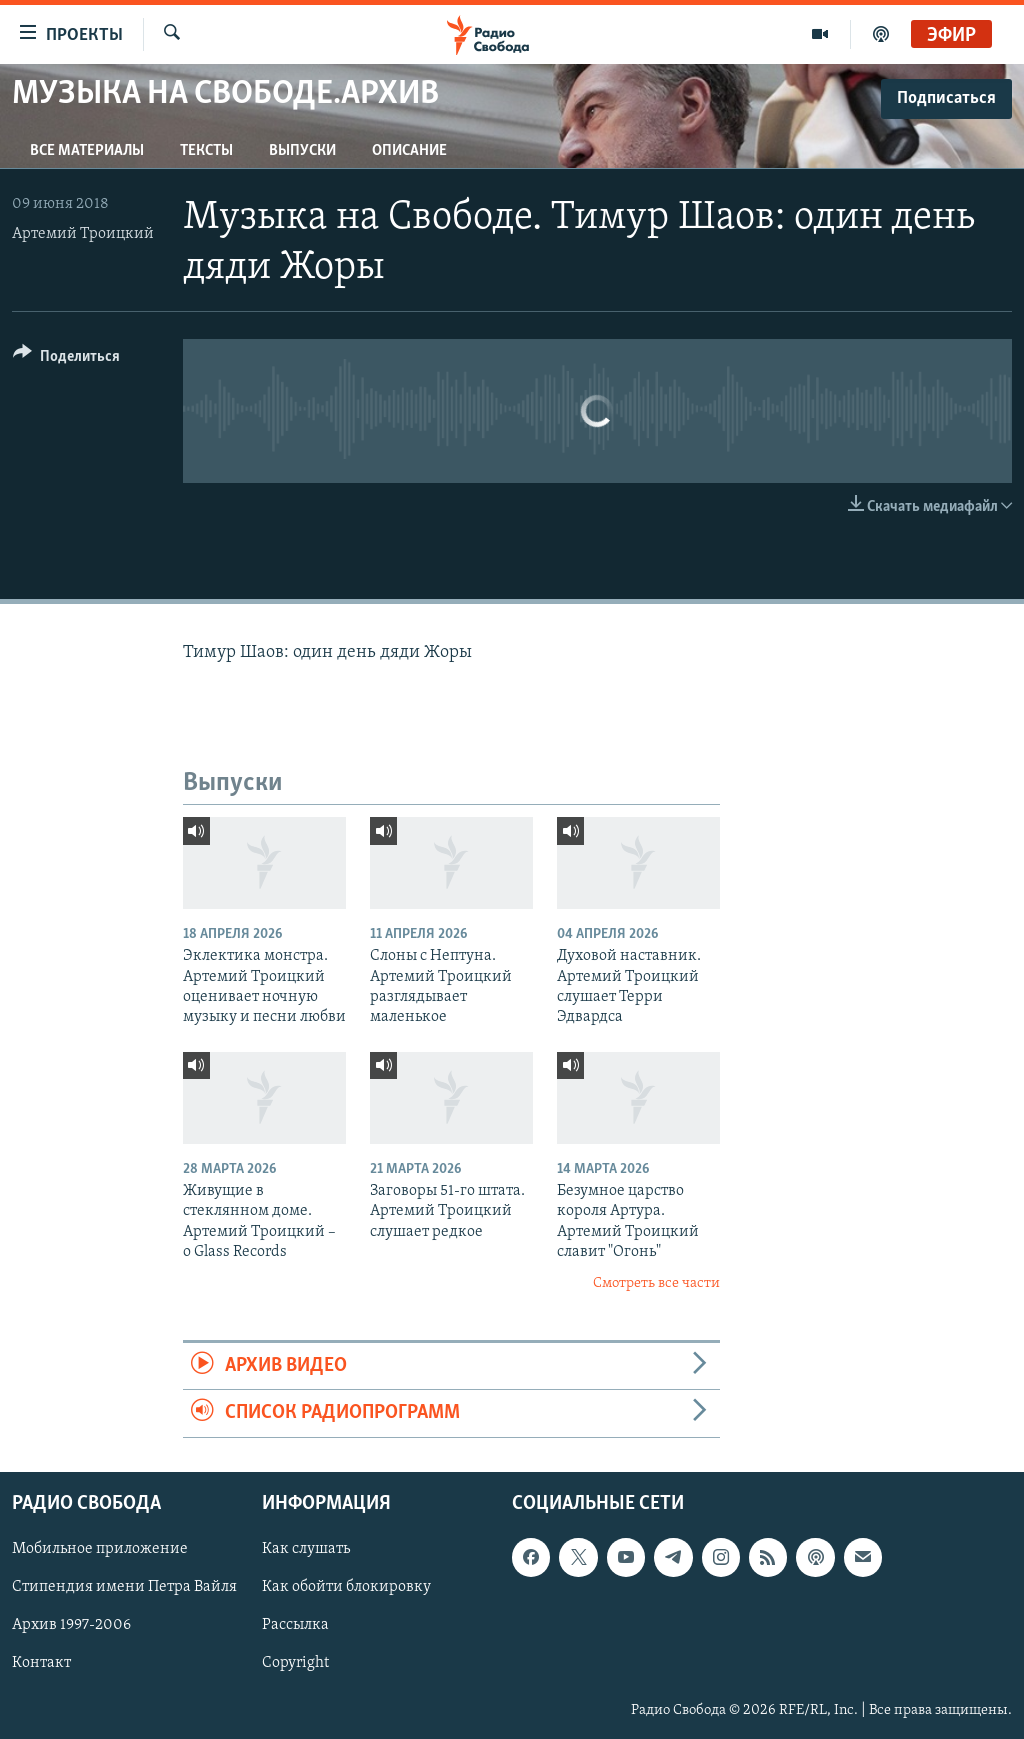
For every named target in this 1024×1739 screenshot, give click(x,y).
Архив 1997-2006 (71, 1625)
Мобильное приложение (100, 1549)
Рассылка (295, 1625)
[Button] (66, 359)
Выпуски (302, 151)
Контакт (41, 1663)
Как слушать (306, 1549)
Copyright (295, 1663)
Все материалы (87, 151)
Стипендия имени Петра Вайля (124, 1587)
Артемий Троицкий (83, 234)
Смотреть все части (656, 1283)
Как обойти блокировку (346, 1587)
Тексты (206, 151)
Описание (409, 151)
